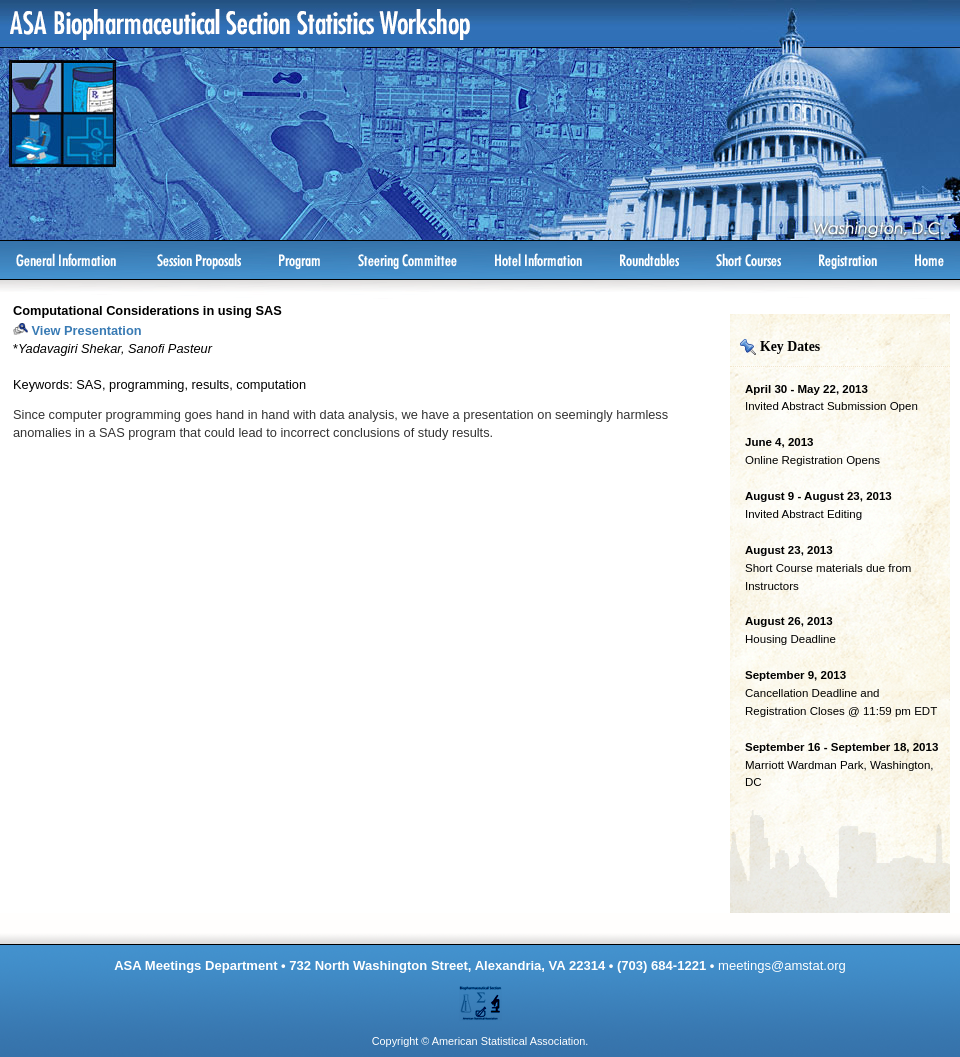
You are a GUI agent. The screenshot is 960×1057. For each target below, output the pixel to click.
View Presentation (87, 330)
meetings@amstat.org (782, 965)
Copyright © (401, 1041)
